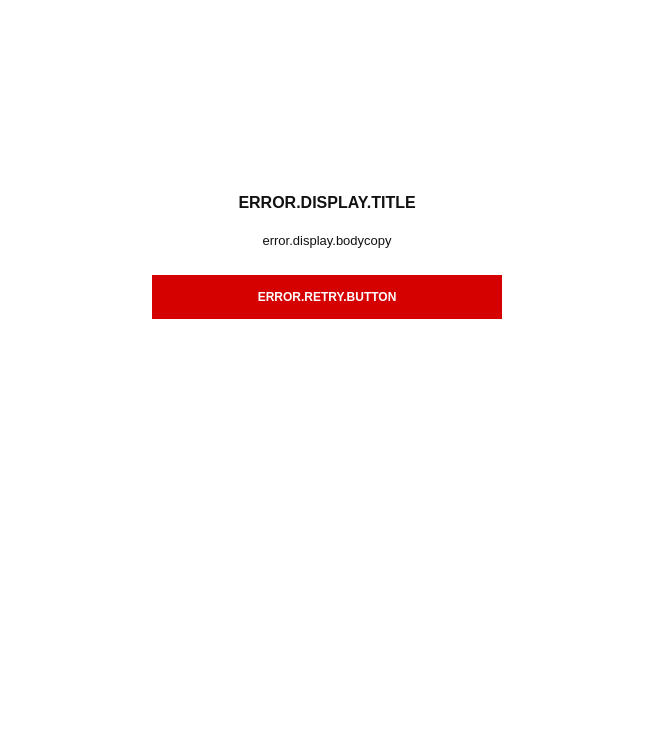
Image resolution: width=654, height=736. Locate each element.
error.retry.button (327, 297)
